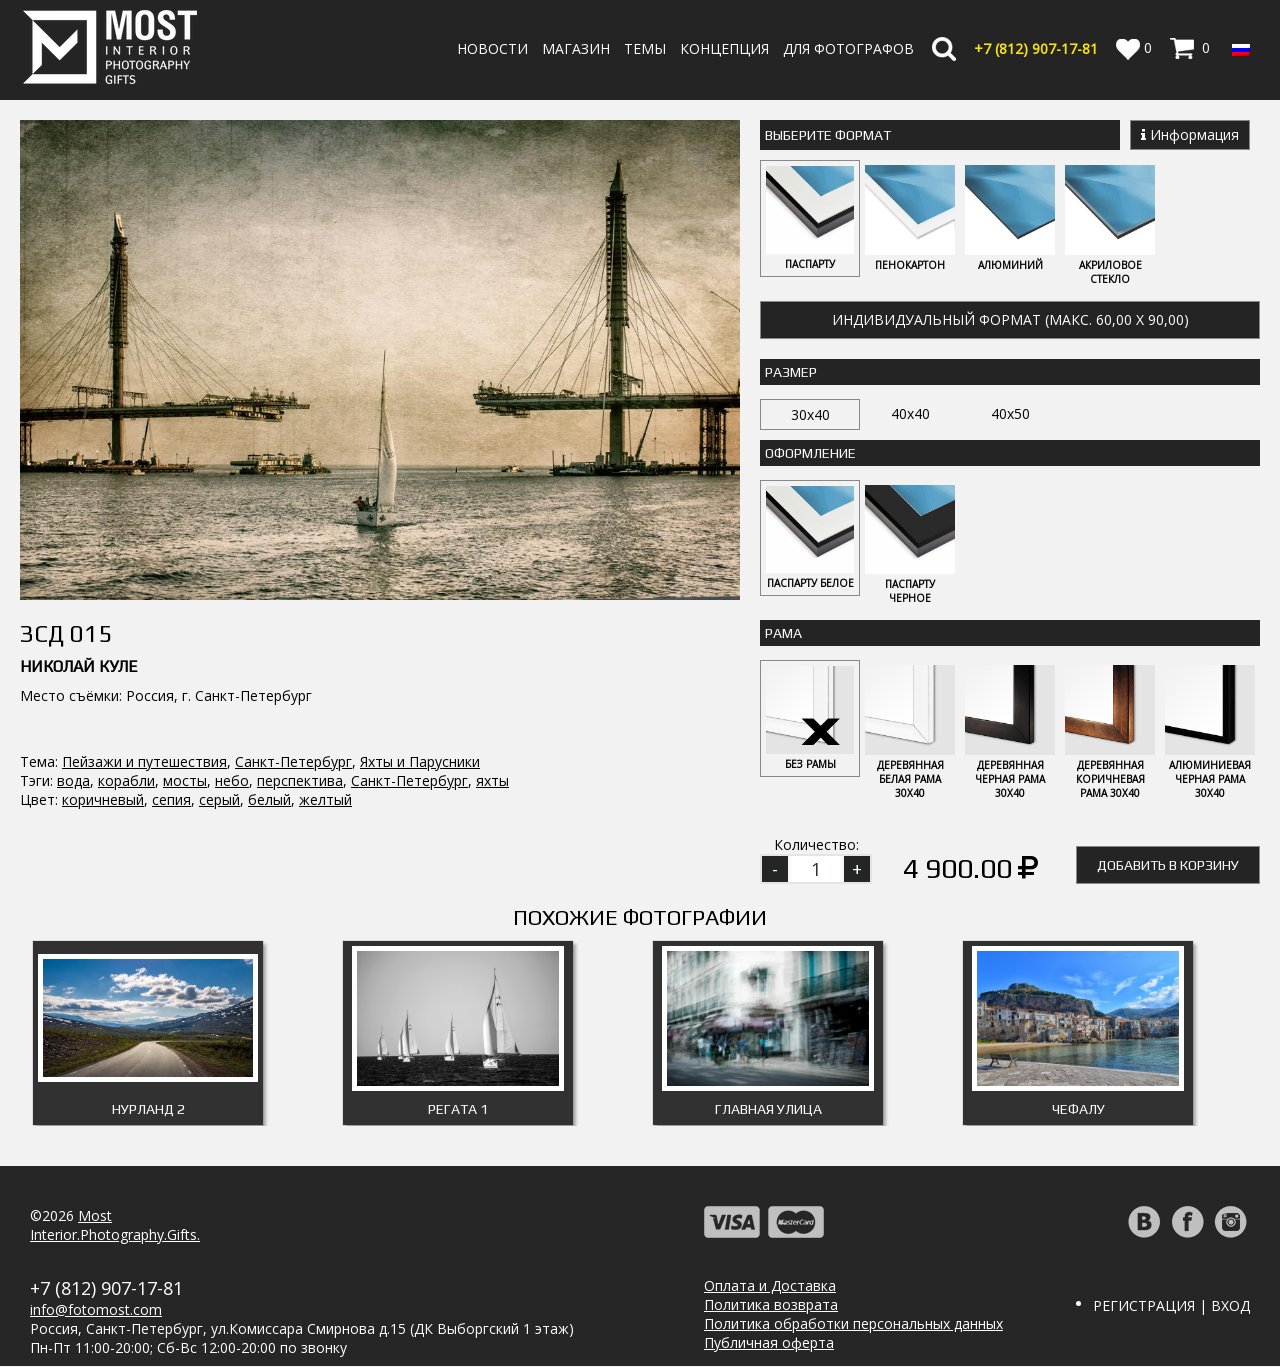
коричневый (103, 690)
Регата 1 (458, 1110)
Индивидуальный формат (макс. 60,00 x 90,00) (1010, 319)
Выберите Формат (828, 135)
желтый (325, 690)
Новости (492, 48)
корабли (126, 671)
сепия (171, 690)
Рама (783, 634)
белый (269, 690)
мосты (185, 671)
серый (219, 690)
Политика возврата (771, 1305)
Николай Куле (79, 557)
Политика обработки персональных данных (853, 1324)
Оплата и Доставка (770, 1286)
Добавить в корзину (1168, 866)
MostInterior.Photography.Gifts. (115, 1226)
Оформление (810, 453)
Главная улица (768, 1110)
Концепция (724, 48)
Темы (645, 48)
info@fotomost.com (96, 1310)
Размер (791, 372)
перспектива (300, 671)
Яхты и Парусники (420, 652)
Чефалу (1078, 1110)
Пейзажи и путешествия (144, 652)
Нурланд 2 (148, 1110)
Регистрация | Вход (1171, 1306)
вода (73, 671)
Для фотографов (848, 48)
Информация (1190, 134)
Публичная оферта (769, 1343)
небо (232, 671)
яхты (492, 671)
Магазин (576, 48)
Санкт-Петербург (293, 652)
